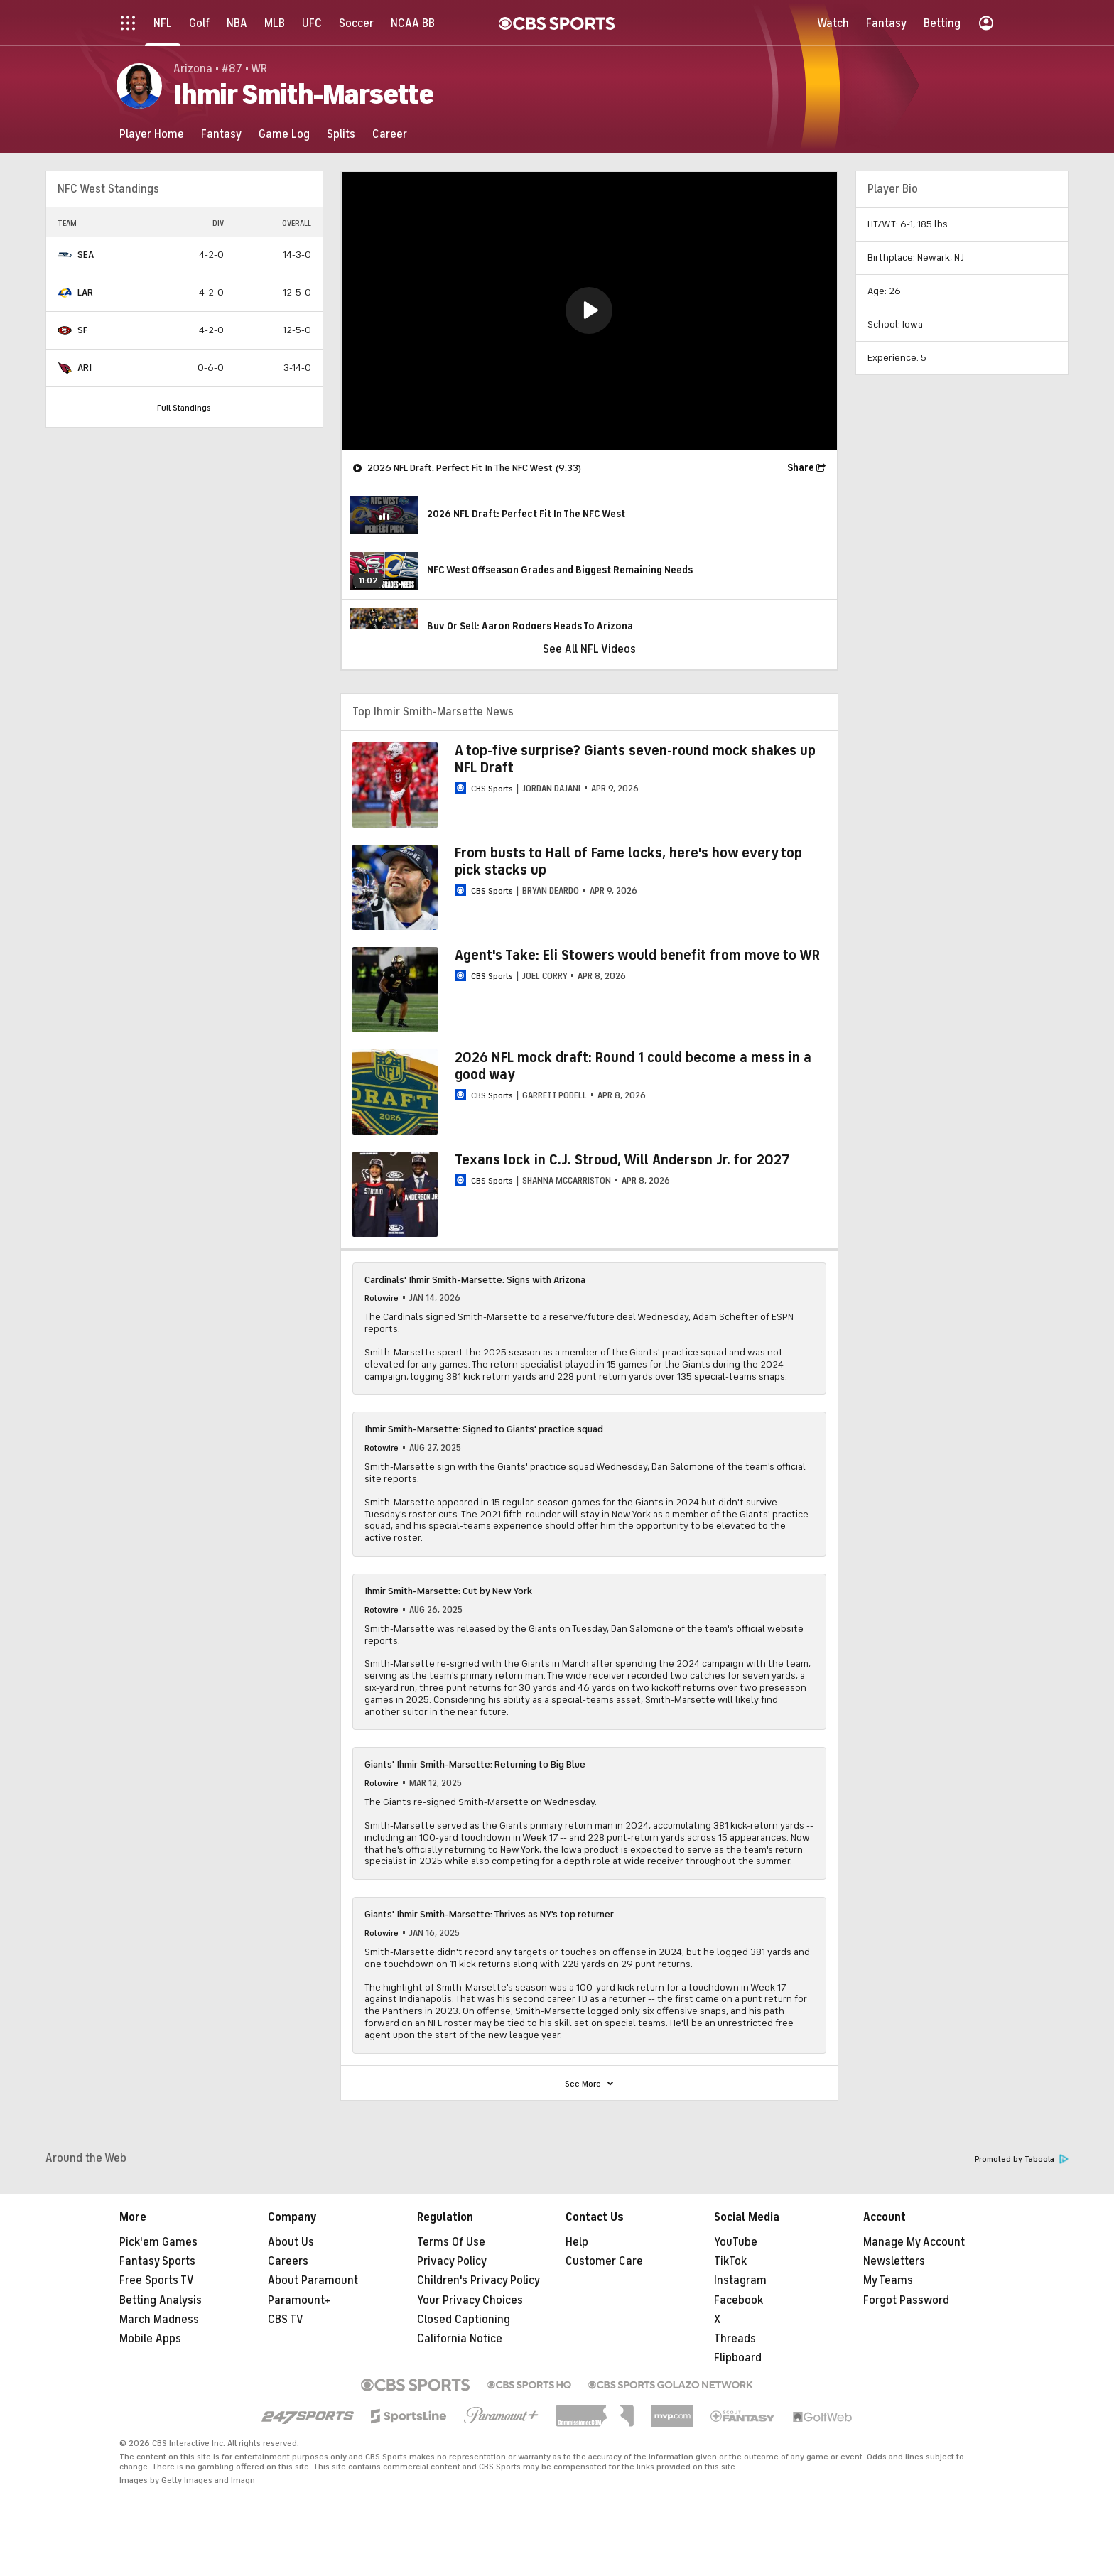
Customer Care (604, 2261)
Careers (288, 2261)
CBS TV (285, 2319)
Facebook (738, 2300)
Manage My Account (914, 2242)
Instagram (740, 2280)
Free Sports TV (156, 2280)
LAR (85, 292)
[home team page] (65, 255)
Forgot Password (906, 2300)
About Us (291, 2242)
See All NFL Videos (589, 649)
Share (800, 468)
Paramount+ (299, 2300)
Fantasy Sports (157, 2261)
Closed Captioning (463, 2319)
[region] (589, 311)
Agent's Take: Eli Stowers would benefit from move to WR (637, 955)
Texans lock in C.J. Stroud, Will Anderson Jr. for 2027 (622, 1160)
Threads (735, 2339)
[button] (589, 310)
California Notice (459, 2339)
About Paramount (313, 2280)
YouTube (735, 2242)
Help (577, 2242)
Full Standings (184, 408)
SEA (85, 255)
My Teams (888, 2280)
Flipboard (738, 2358)
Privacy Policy (452, 2261)
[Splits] (341, 133)
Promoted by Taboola (1022, 2159)
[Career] (390, 133)
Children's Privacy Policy (478, 2280)
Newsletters (894, 2261)
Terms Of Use (451, 2242)
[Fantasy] (221, 133)
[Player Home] (152, 133)
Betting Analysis (160, 2300)
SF (82, 330)
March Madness (159, 2319)
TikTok (730, 2261)
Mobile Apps (150, 2339)
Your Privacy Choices (470, 2300)
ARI (84, 368)
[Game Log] (284, 133)
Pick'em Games (158, 2242)
